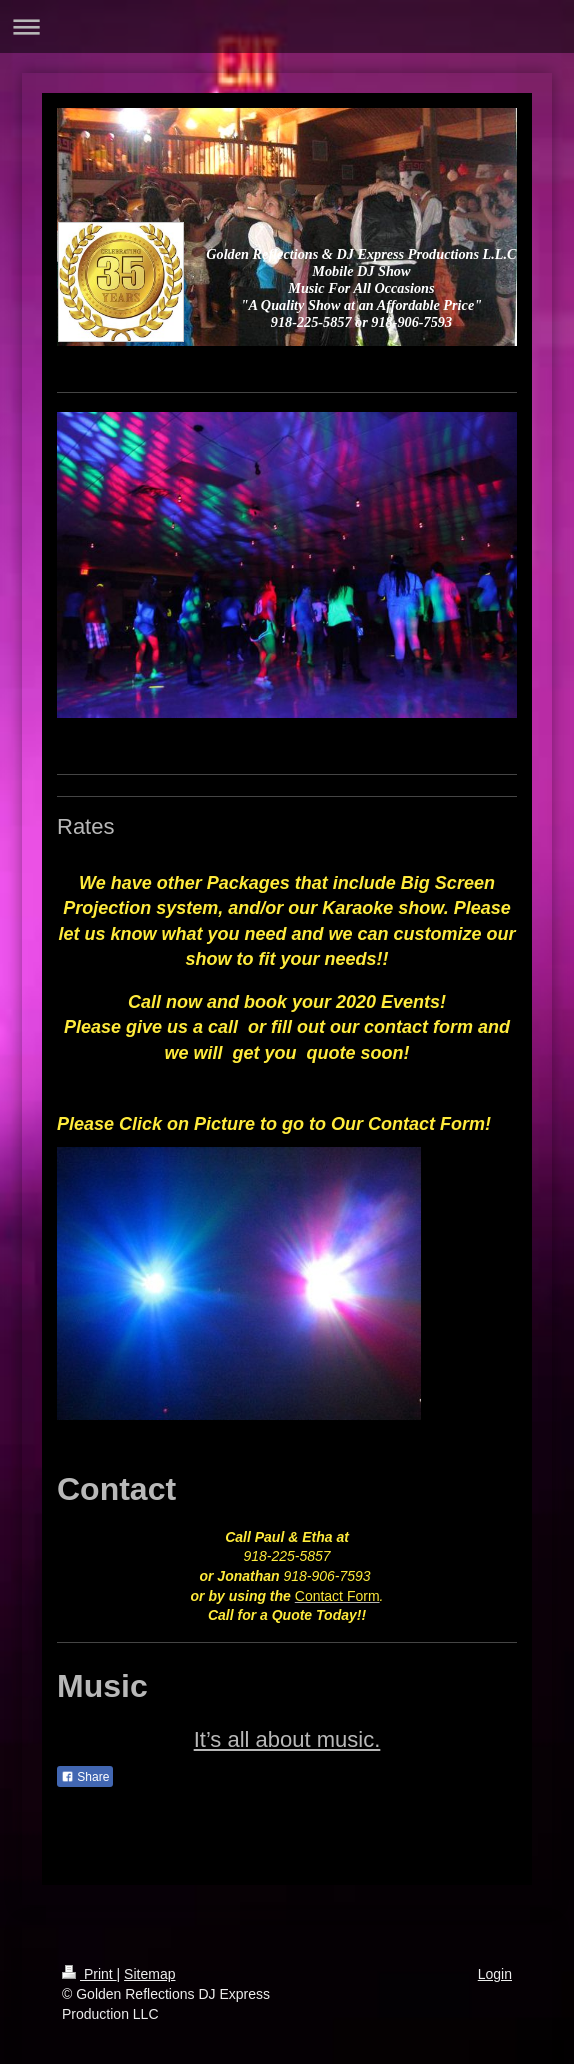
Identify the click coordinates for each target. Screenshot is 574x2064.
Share (85, 1777)
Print (89, 1974)
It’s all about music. (287, 1739)
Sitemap (149, 1974)
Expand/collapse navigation (287, 26)
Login (495, 1974)
